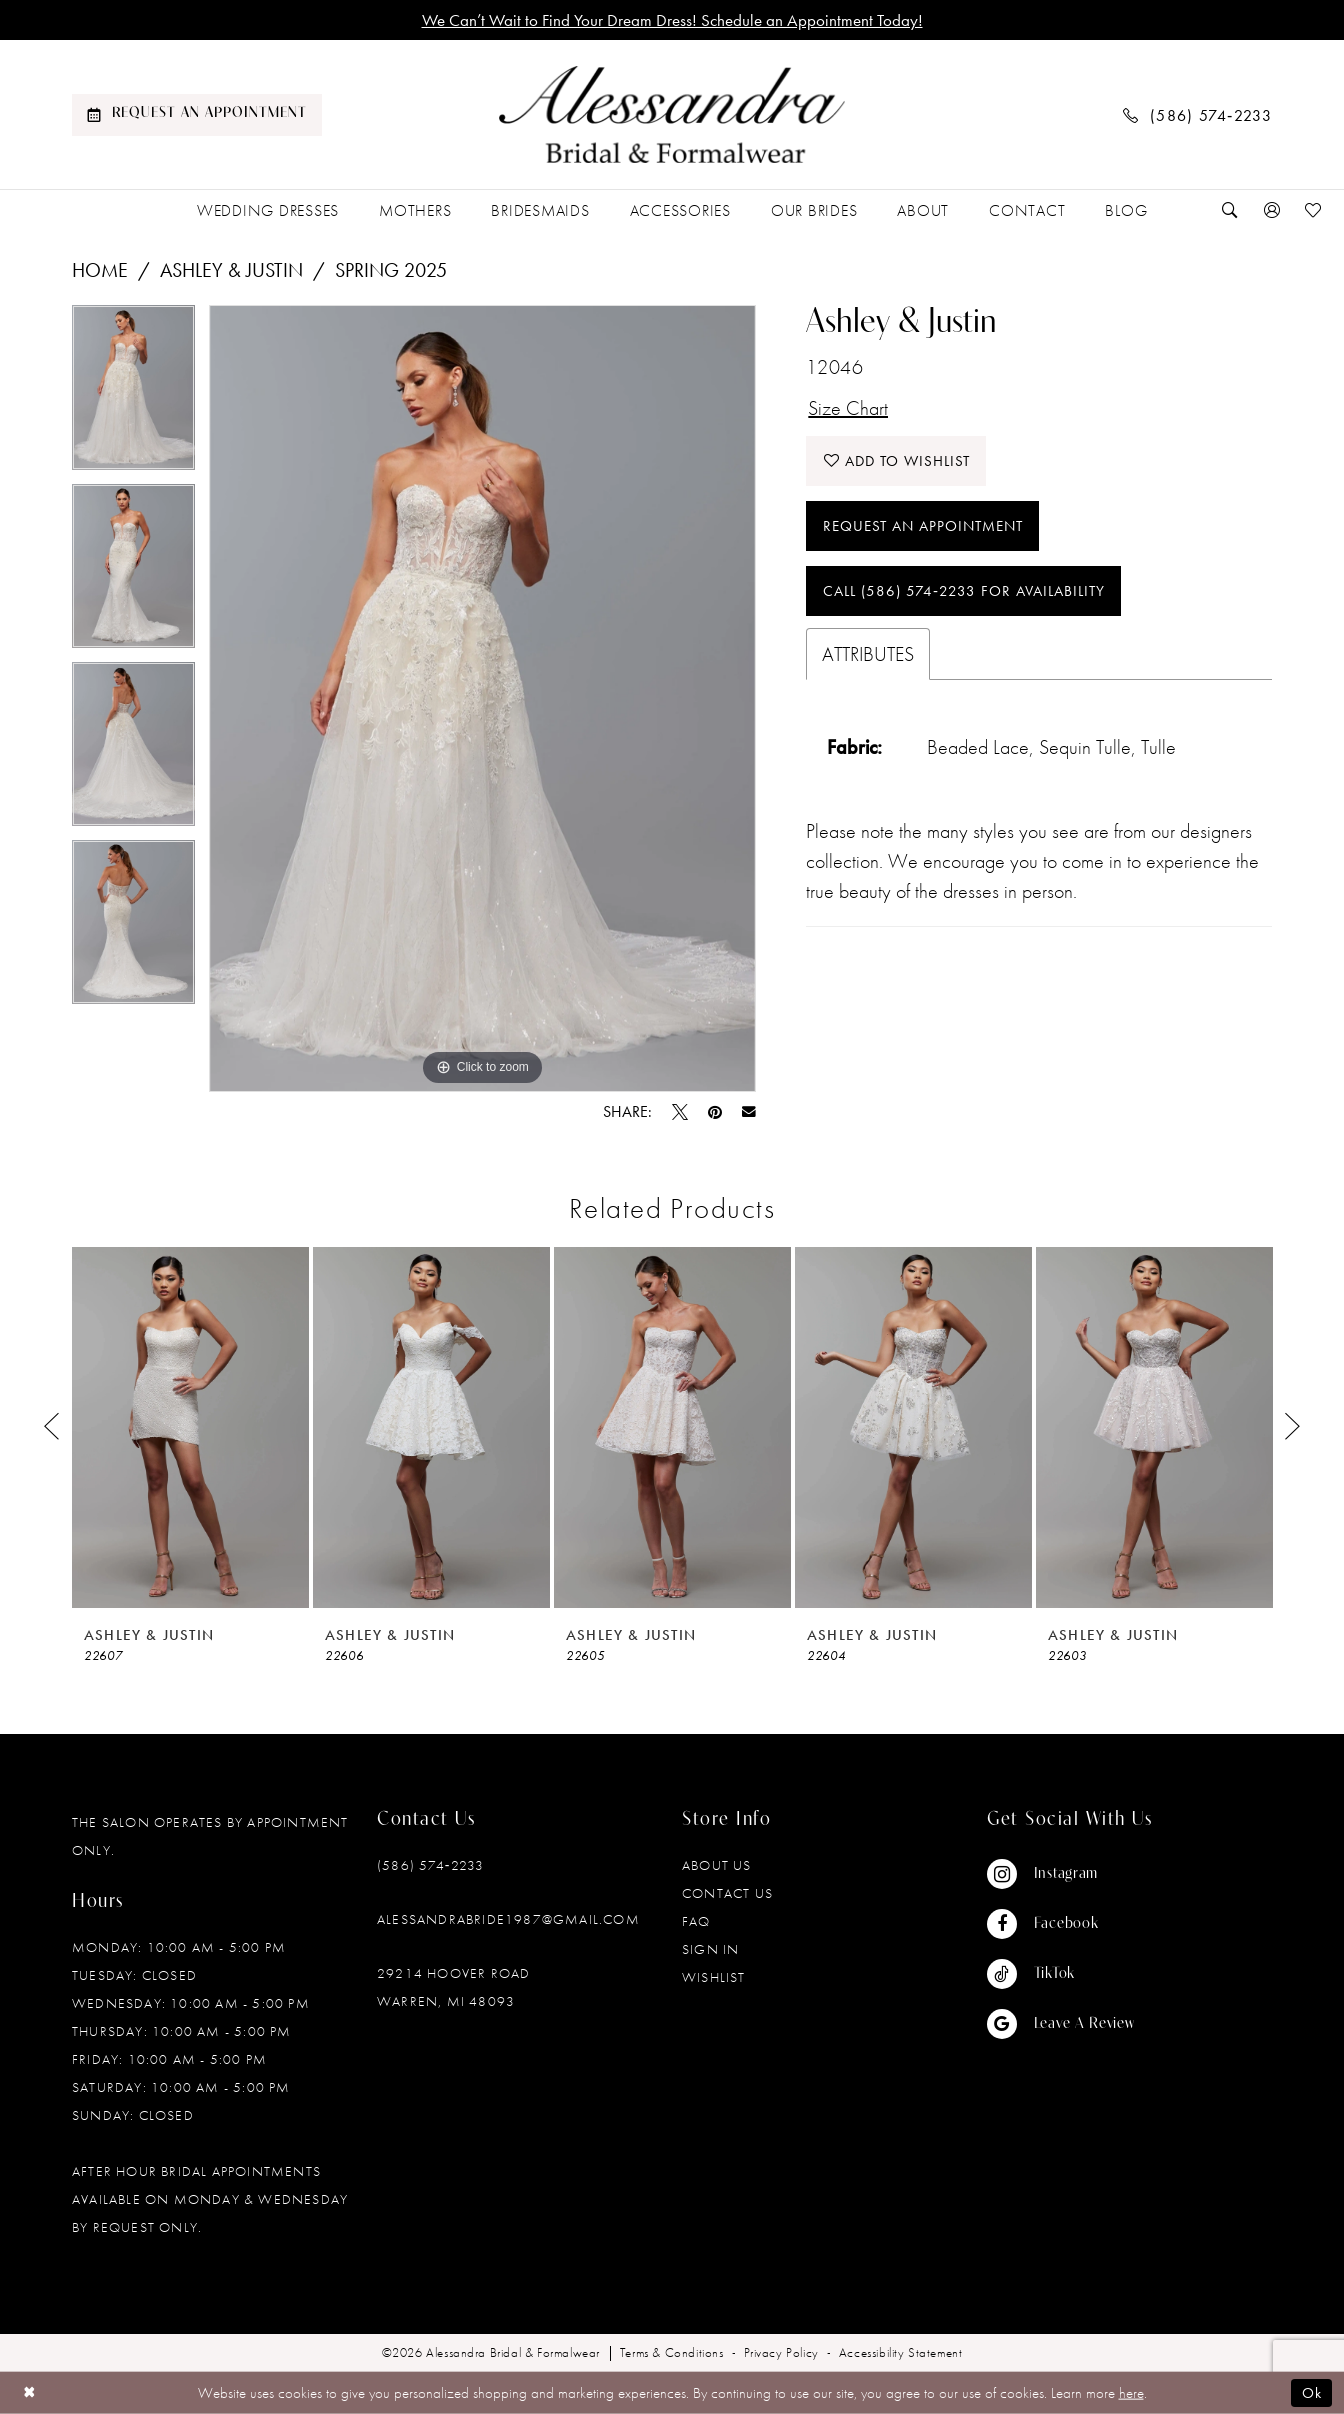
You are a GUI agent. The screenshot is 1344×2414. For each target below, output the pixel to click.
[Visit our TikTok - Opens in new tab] (1061, 1974)
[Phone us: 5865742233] (1198, 114)
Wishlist (714, 1977)
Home (100, 270)
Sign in (710, 1949)
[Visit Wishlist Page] (1314, 210)
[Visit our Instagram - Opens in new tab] (1061, 1874)
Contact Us (727, 1893)
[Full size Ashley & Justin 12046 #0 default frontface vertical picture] (482, 698)
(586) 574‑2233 (430, 1865)
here (1131, 2393)
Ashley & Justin (231, 270)
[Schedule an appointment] (197, 115)
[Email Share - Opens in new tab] (749, 1112)
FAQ (696, 1921)
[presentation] (190, 1427)
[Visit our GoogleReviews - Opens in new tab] (1061, 2024)
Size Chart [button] (848, 408)
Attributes (868, 654)
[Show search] (1230, 210)
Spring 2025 (391, 270)
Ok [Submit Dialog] (1312, 2393)
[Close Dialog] (29, 2392)
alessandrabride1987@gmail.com (508, 1919)
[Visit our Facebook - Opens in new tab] (1061, 1924)
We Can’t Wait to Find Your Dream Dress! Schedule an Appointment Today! (672, 20)
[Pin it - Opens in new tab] (715, 1112)
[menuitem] (197, 115)
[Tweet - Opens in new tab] (680, 1112)
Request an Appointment (923, 526)
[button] (1272, 210)
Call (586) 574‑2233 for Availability (964, 591)
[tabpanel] (133, 394)
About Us (717, 1865)
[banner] (672, 115)
